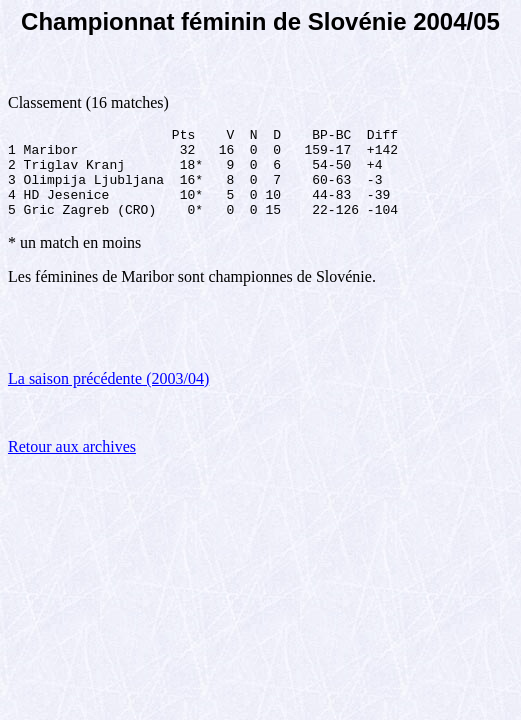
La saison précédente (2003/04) (108, 396)
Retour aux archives (72, 464)
